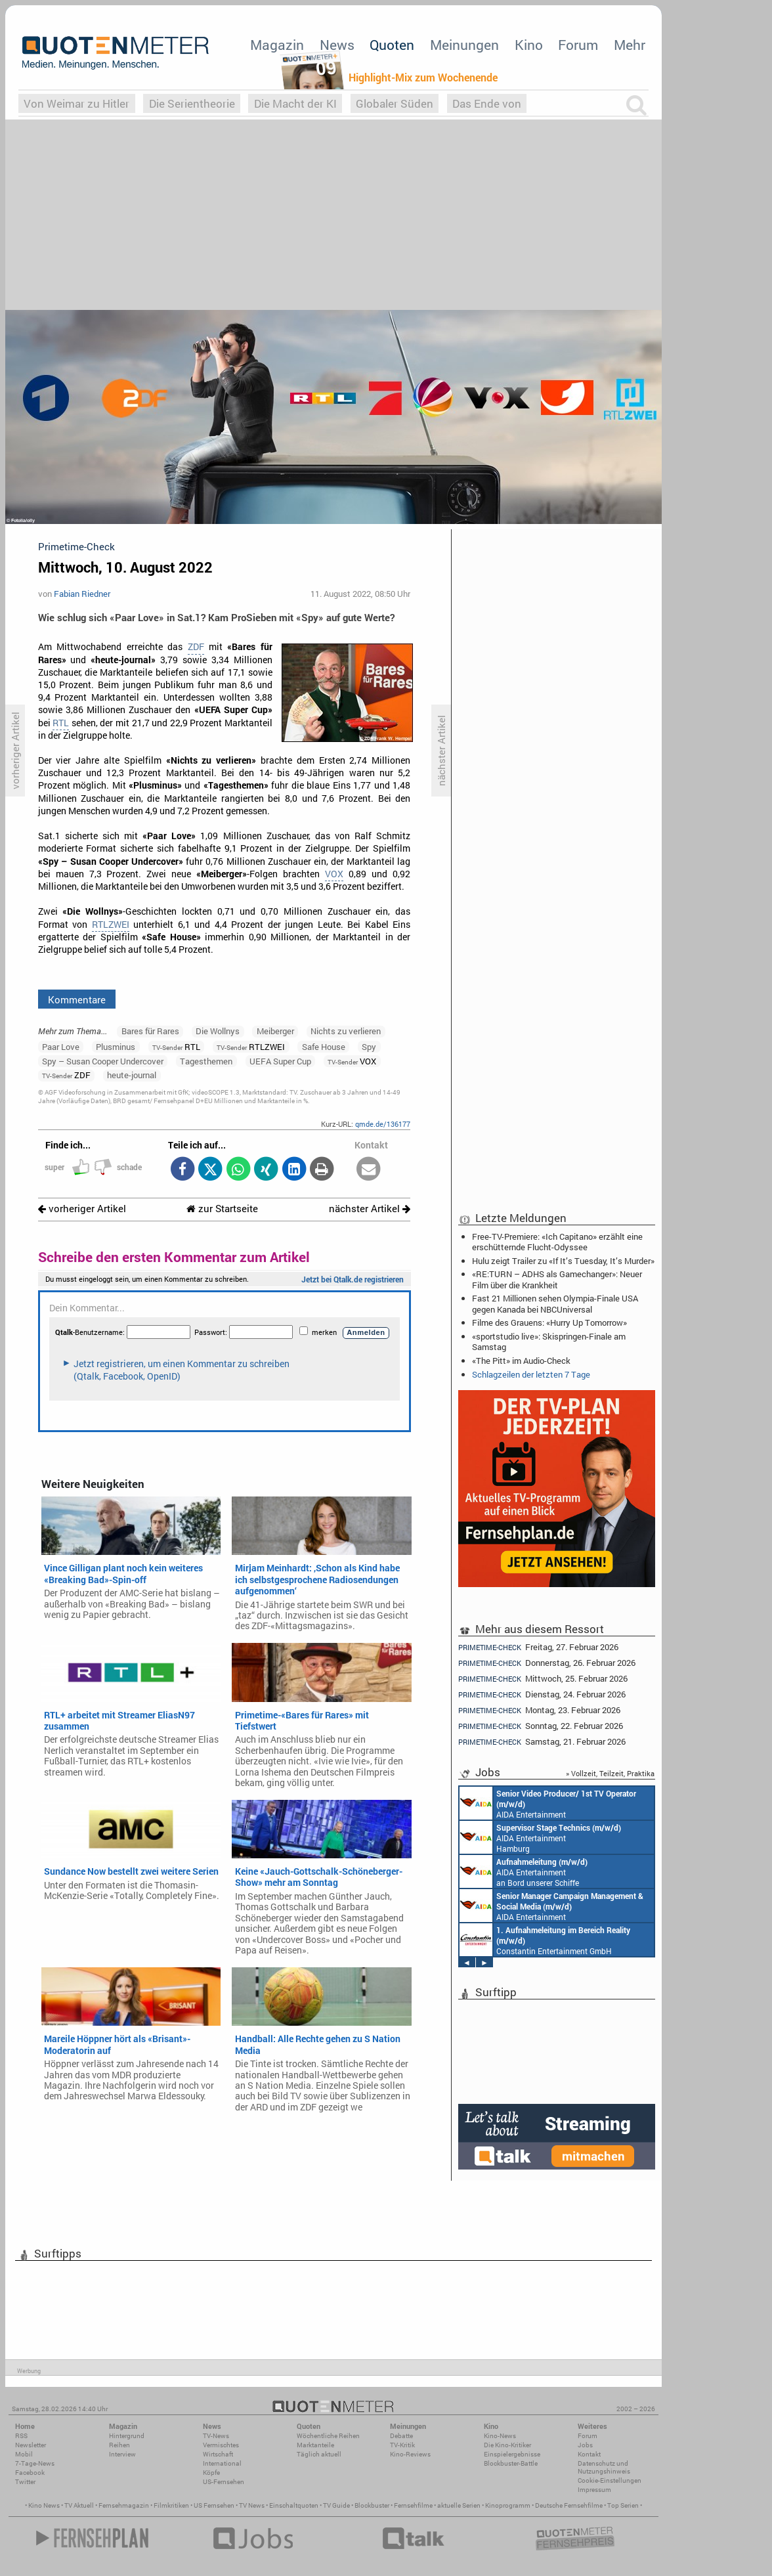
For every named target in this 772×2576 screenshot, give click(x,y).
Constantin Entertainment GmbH (545, 1939)
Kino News (44, 2505)
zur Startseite (222, 1208)
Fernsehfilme (413, 2505)
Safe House (323, 1046)
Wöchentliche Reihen (328, 2436)
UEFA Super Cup (280, 1061)
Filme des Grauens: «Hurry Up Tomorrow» (549, 1322)
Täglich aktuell (319, 2454)
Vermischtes (221, 2445)
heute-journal (131, 1075)
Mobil (24, 2454)
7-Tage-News (34, 2463)
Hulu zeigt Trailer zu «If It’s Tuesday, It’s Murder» (563, 1261)
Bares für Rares (150, 1031)
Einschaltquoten (293, 2505)
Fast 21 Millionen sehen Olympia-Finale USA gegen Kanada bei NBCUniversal (555, 1303)
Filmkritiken (171, 2505)
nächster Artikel (369, 1208)
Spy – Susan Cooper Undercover (102, 1061)
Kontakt (589, 2454)
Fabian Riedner (82, 593)
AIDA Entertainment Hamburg (540, 1837)
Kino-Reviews (410, 2454)
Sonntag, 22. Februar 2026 (540, 1726)
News (337, 44)
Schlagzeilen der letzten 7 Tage (531, 1374)
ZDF (196, 647)
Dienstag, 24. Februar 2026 (542, 1694)
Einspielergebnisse (512, 2454)
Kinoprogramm (507, 2505)
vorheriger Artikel (82, 1208)
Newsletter (30, 2445)
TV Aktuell (79, 2505)
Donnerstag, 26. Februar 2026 (546, 1663)
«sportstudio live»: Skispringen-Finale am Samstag (549, 1341)
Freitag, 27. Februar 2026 (538, 1647)
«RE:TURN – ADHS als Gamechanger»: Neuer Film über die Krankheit (557, 1279)
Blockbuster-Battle (511, 2463)
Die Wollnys (218, 1031)
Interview (122, 2454)
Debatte (401, 2436)
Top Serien (623, 2505)
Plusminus (115, 1046)
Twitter (25, 2482)
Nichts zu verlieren (346, 1031)
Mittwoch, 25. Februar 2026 (543, 1678)
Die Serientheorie (192, 103)
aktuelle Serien (459, 2505)
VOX (334, 874)
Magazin (277, 44)
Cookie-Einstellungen (609, 2480)
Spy (369, 1046)
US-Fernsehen (223, 2482)
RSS (21, 2436)
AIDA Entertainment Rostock (551, 1905)
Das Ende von (486, 103)
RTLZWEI (110, 924)
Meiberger (275, 1031)
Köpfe (211, 2472)
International (222, 2463)
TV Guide (336, 2505)
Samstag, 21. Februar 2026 (542, 1741)
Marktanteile (315, 2445)
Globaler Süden (394, 103)
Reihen (119, 2445)
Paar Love (60, 1046)
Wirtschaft (218, 2454)
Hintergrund (126, 2436)
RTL (61, 723)
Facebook (30, 2472)
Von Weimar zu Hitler (76, 103)
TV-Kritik (402, 2445)
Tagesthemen (206, 1061)
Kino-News (500, 2436)
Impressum (594, 2489)
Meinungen (464, 44)
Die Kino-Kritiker (507, 2445)
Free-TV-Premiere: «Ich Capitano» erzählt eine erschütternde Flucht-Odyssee (557, 1242)
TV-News (216, 2436)
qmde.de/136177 (382, 1124)
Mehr (629, 44)
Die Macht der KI (295, 103)
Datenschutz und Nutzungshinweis (604, 2467)
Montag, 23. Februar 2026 (539, 1710)
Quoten (392, 44)
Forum (578, 44)
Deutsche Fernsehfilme (569, 2505)
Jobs (585, 2445)
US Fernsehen (214, 2505)
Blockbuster (371, 2505)
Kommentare (77, 999)
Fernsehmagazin (123, 2505)
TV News (252, 2505)
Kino (529, 44)
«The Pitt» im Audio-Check (521, 1360)
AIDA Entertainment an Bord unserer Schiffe (548, 1803)
